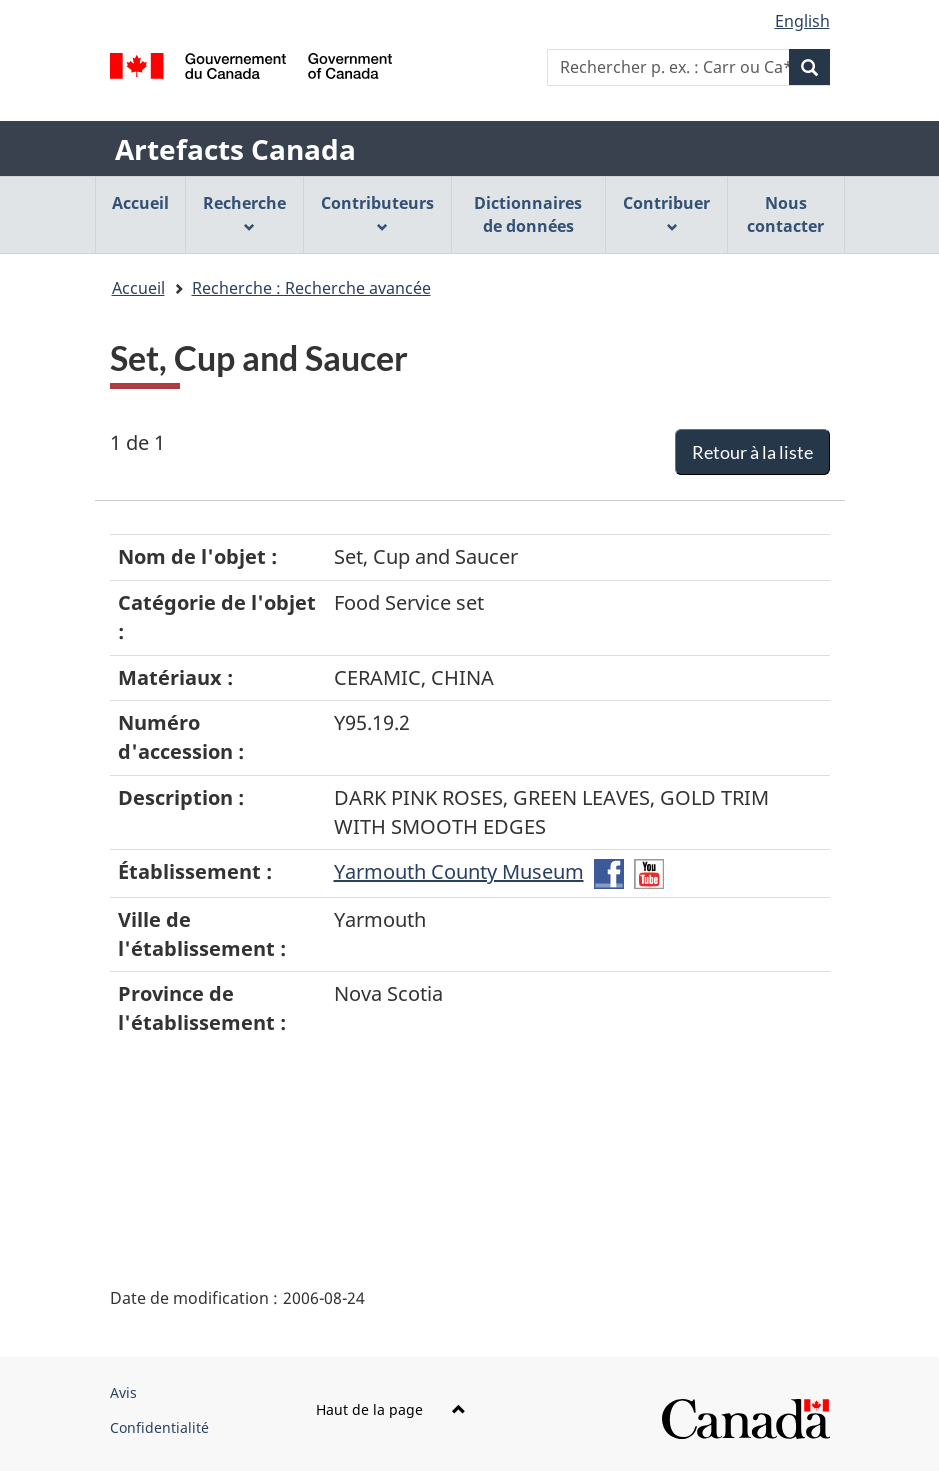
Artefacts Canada (235, 149)
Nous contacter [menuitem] (785, 214)
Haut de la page (391, 1409)
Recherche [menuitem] (244, 212)
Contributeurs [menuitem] (377, 212)
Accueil (138, 288)
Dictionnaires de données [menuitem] (528, 214)
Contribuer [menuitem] (666, 212)
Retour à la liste (752, 452)
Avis (123, 1392)
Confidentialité (159, 1427)
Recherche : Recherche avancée (311, 288)
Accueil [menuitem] (140, 203)
